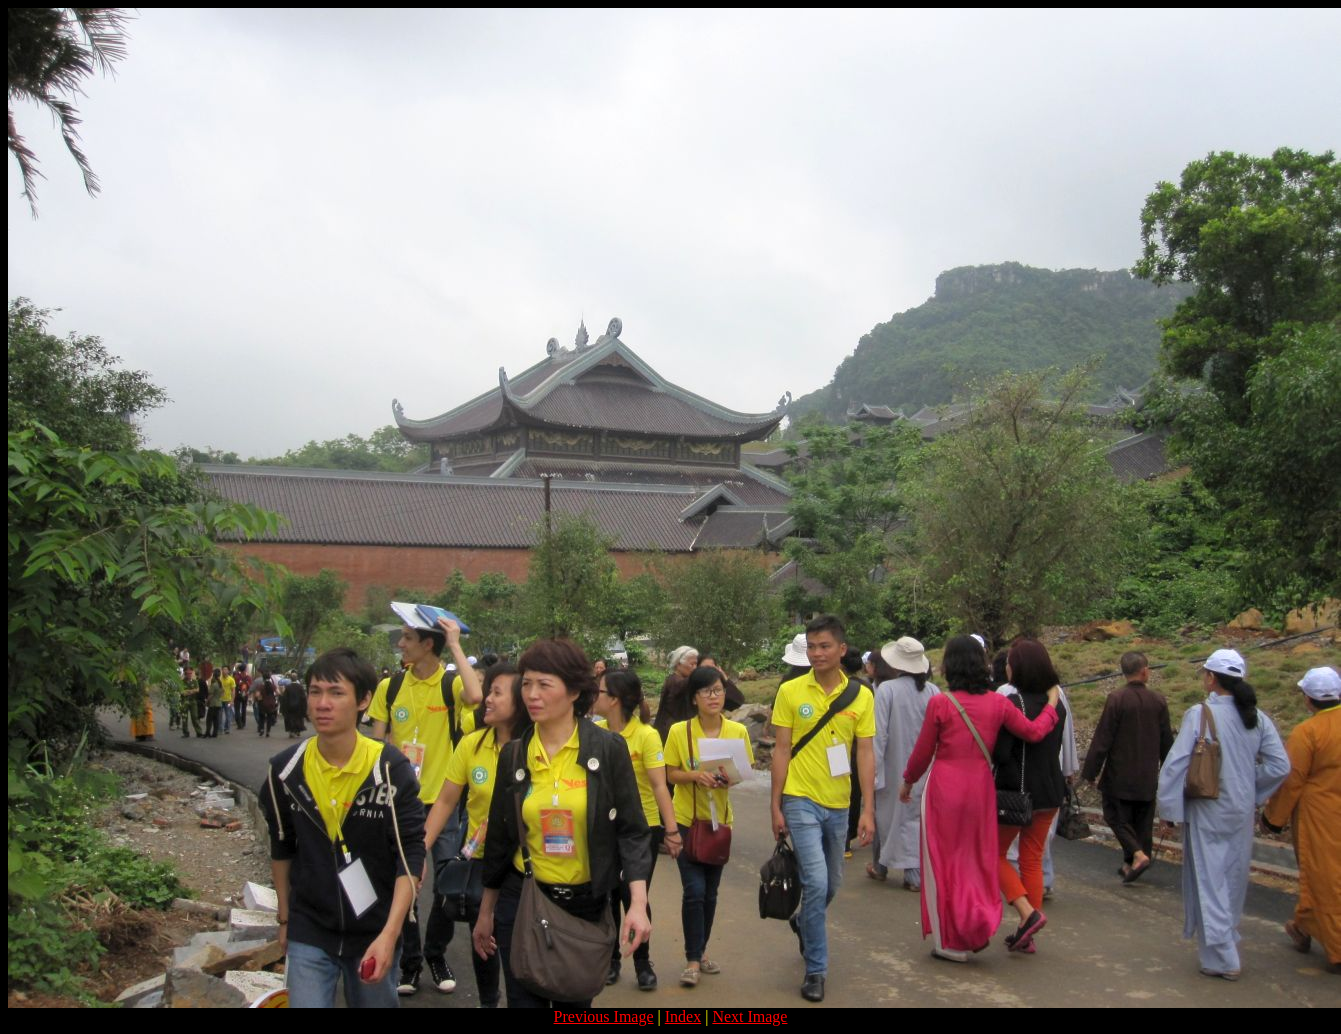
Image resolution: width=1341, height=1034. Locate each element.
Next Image (749, 1016)
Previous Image (604, 1016)
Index (683, 1016)
